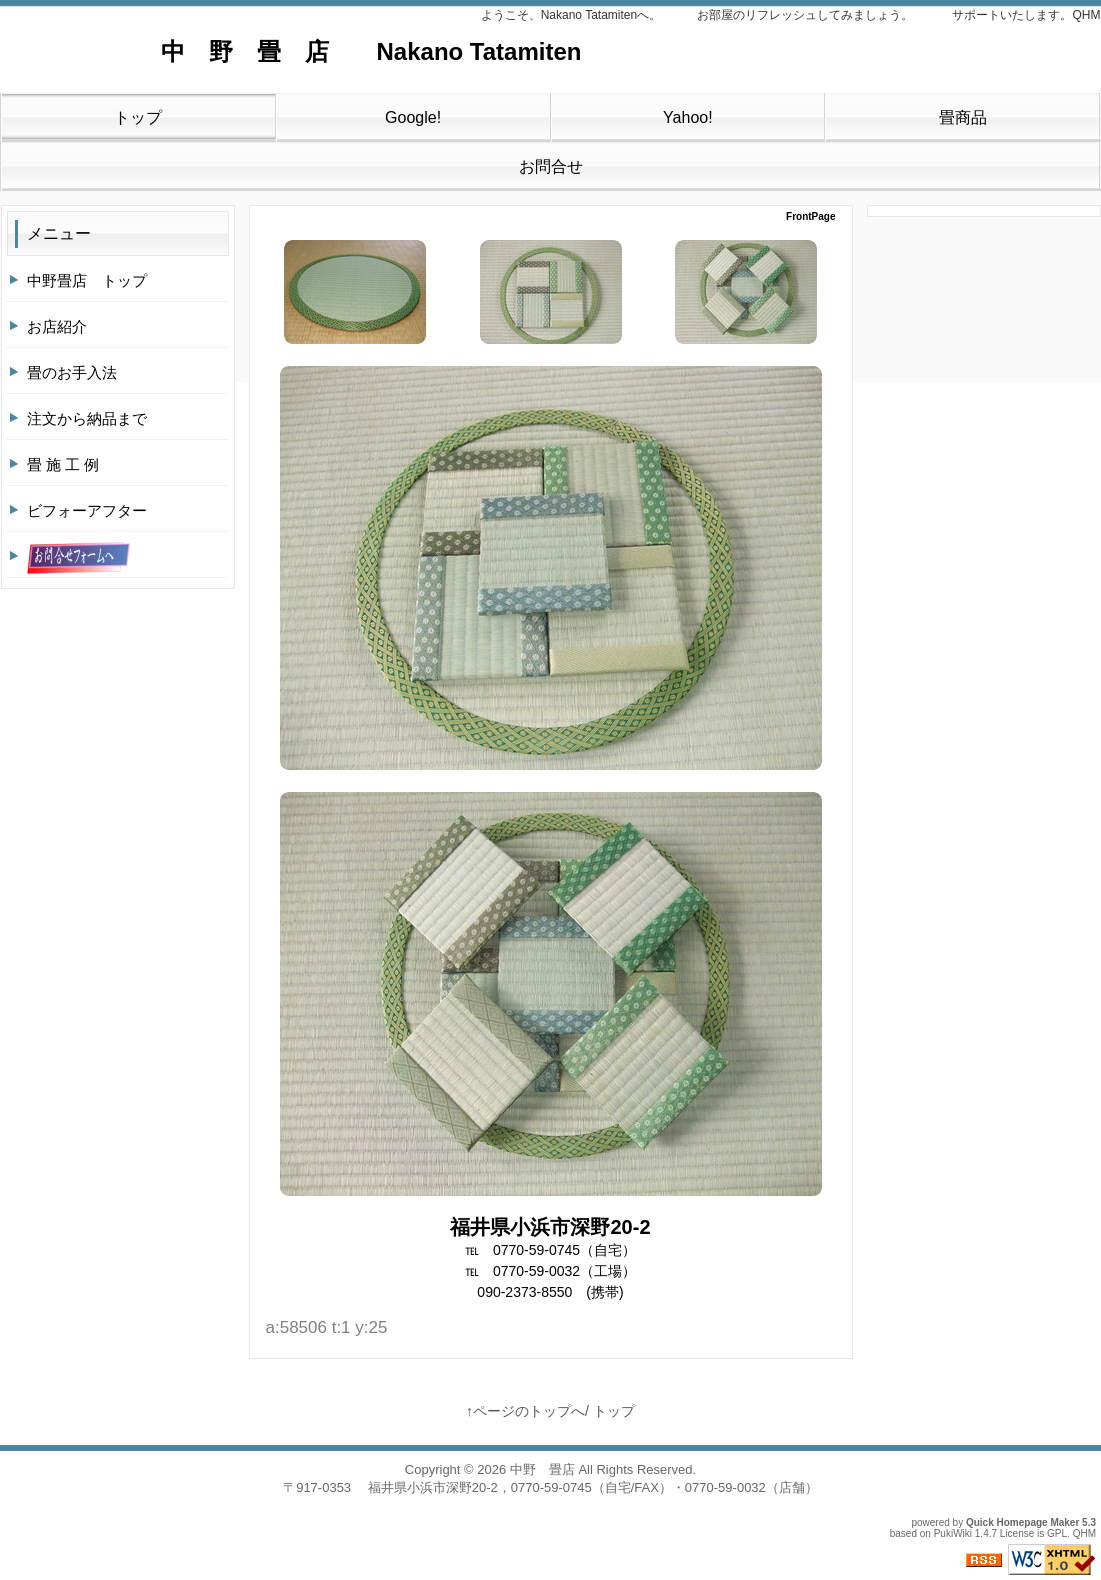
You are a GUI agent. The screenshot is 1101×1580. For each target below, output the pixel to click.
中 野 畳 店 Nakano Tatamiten (311, 51)
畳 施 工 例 (63, 464)
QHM (1084, 1533)
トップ (138, 117)
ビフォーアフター (87, 510)
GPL (1057, 1533)
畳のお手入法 (72, 372)
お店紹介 (57, 326)
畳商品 (963, 117)
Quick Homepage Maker (1022, 1522)
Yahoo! (688, 117)
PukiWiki (953, 1533)
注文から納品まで (87, 418)
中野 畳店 (542, 1469)
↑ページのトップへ (525, 1411)
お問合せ (551, 166)
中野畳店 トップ (87, 280)
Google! (413, 117)
